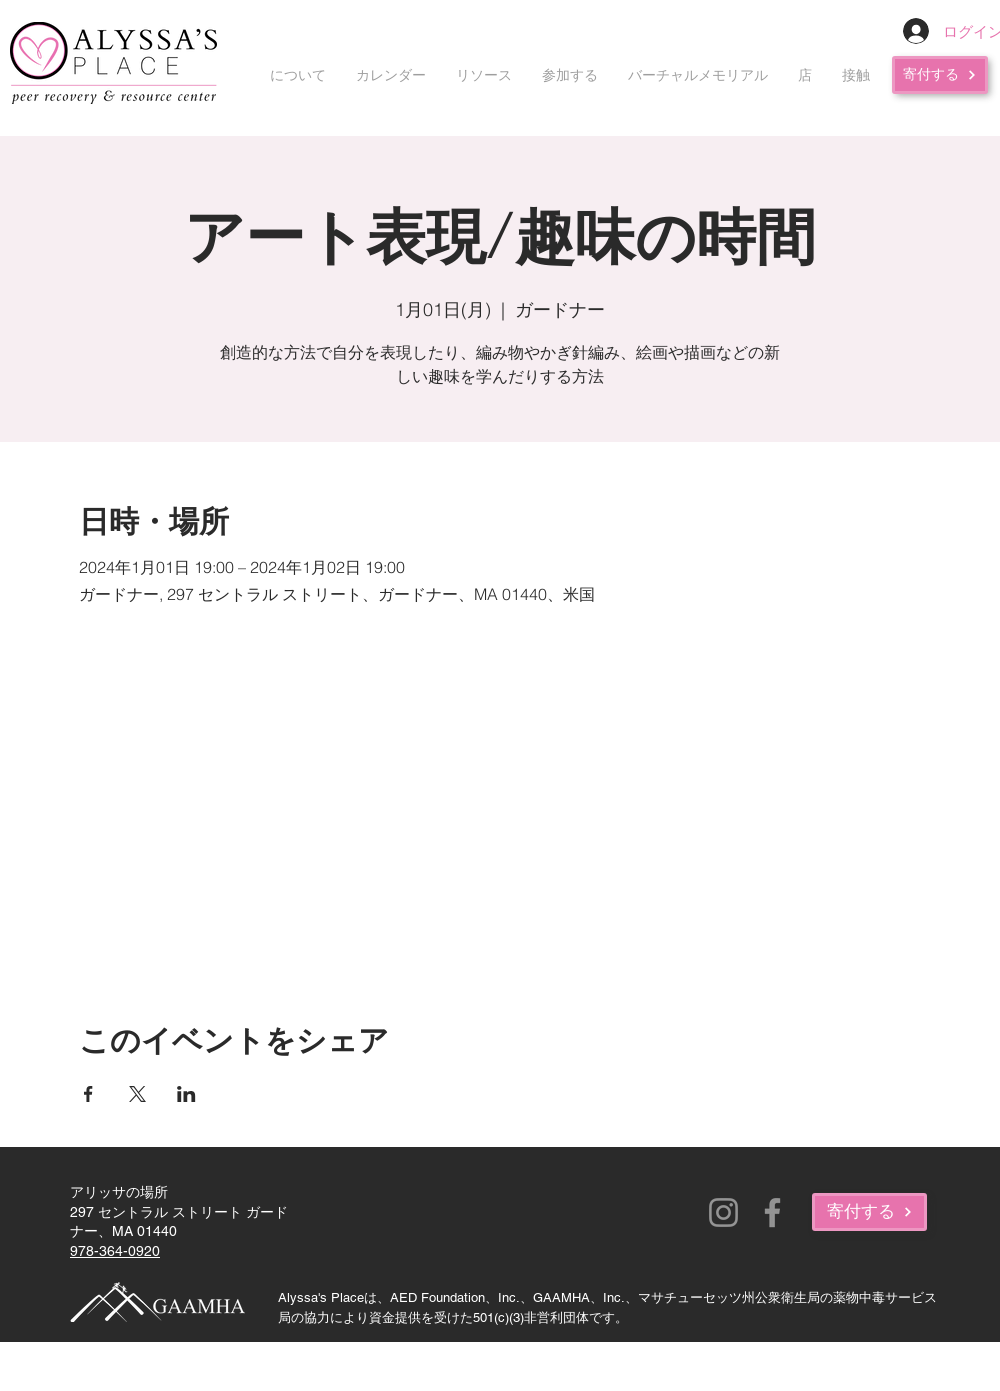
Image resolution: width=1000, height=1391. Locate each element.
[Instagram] (723, 1212)
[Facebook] (772, 1212)
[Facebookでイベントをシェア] (88, 1094)
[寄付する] (940, 75)
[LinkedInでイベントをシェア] (186, 1094)
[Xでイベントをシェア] (137, 1094)
